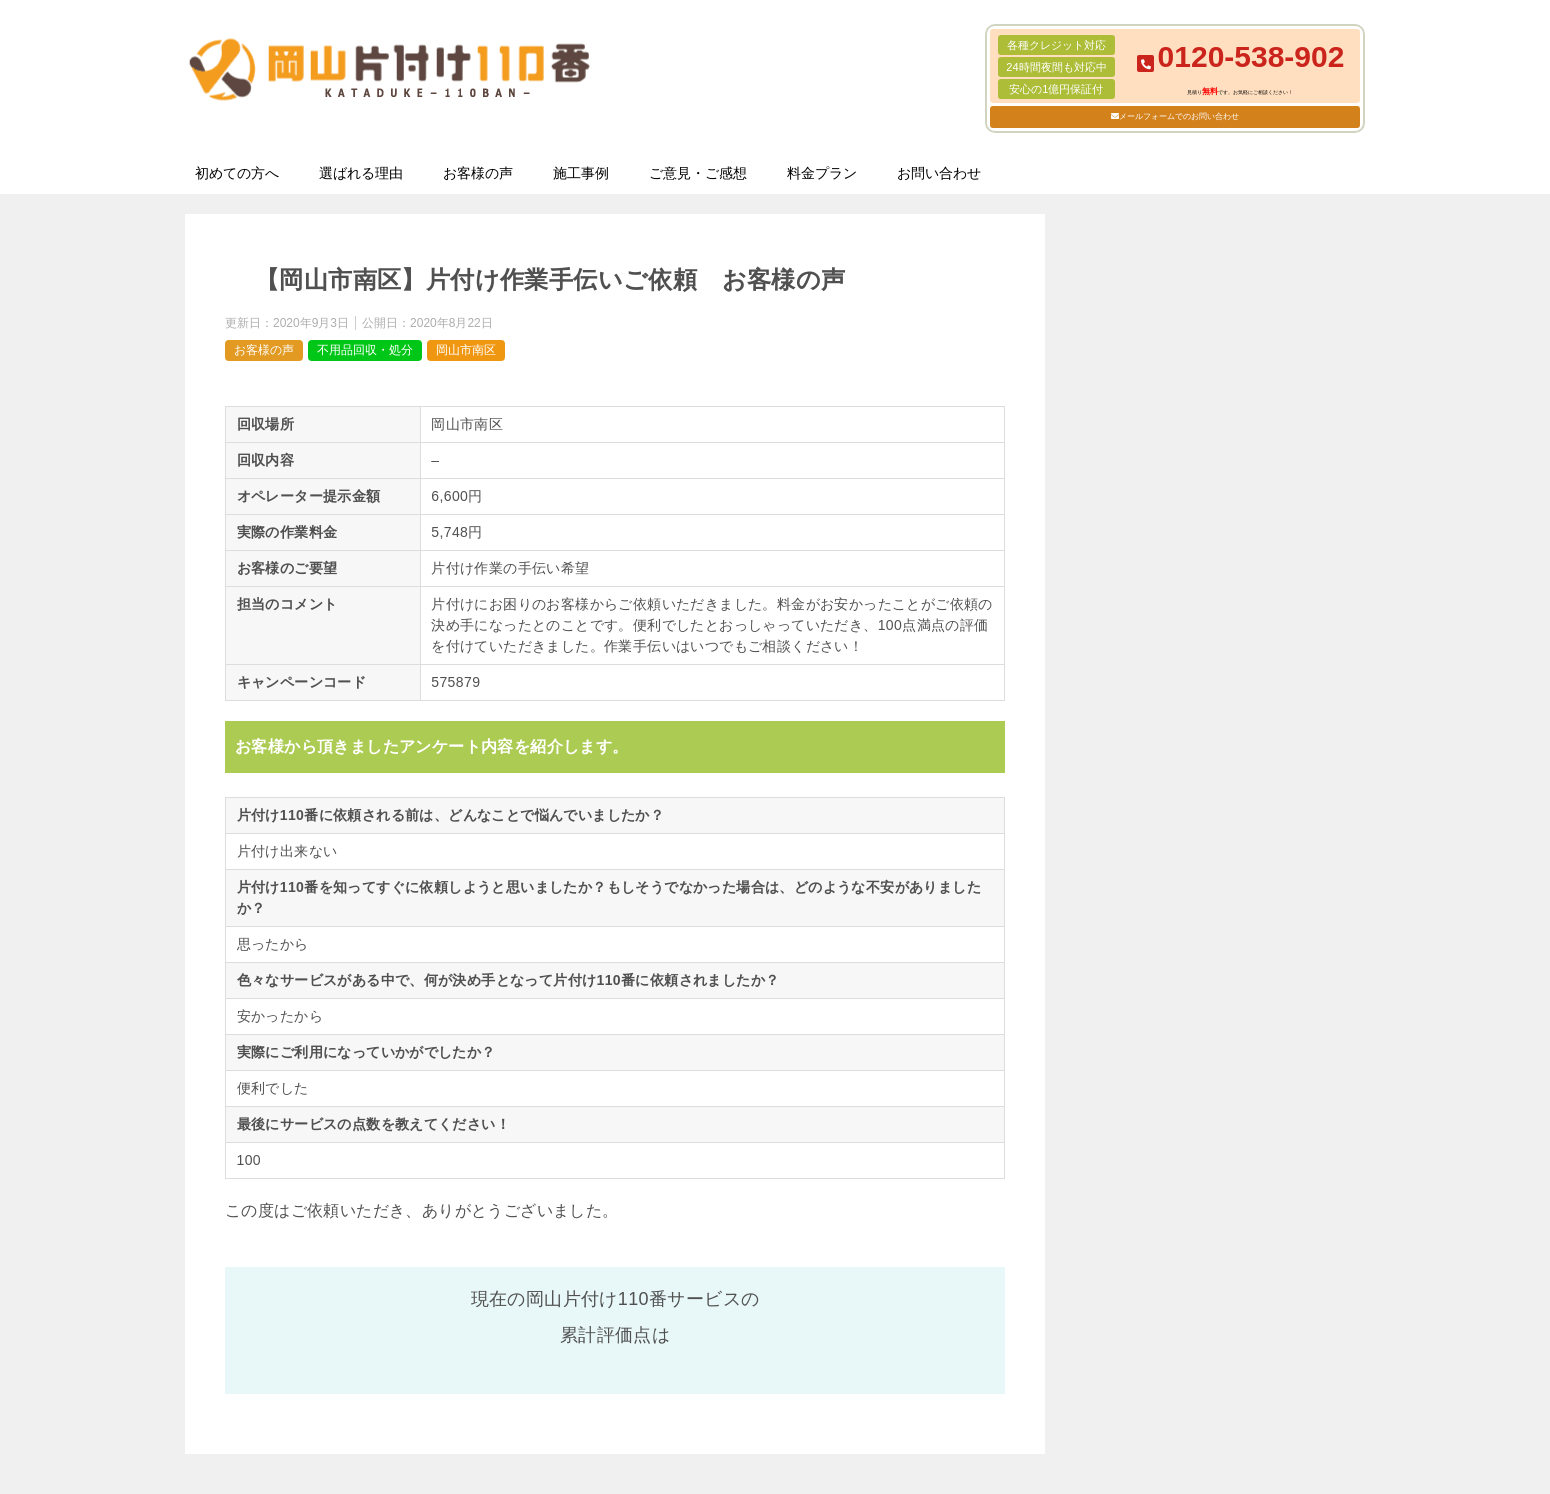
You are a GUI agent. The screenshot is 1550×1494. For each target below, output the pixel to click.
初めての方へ (237, 173)
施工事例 (581, 173)
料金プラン (822, 173)
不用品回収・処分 (365, 350)
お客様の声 (478, 173)
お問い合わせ (939, 173)
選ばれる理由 (361, 173)
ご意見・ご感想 (698, 173)
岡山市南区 (466, 350)
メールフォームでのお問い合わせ (1179, 116)
